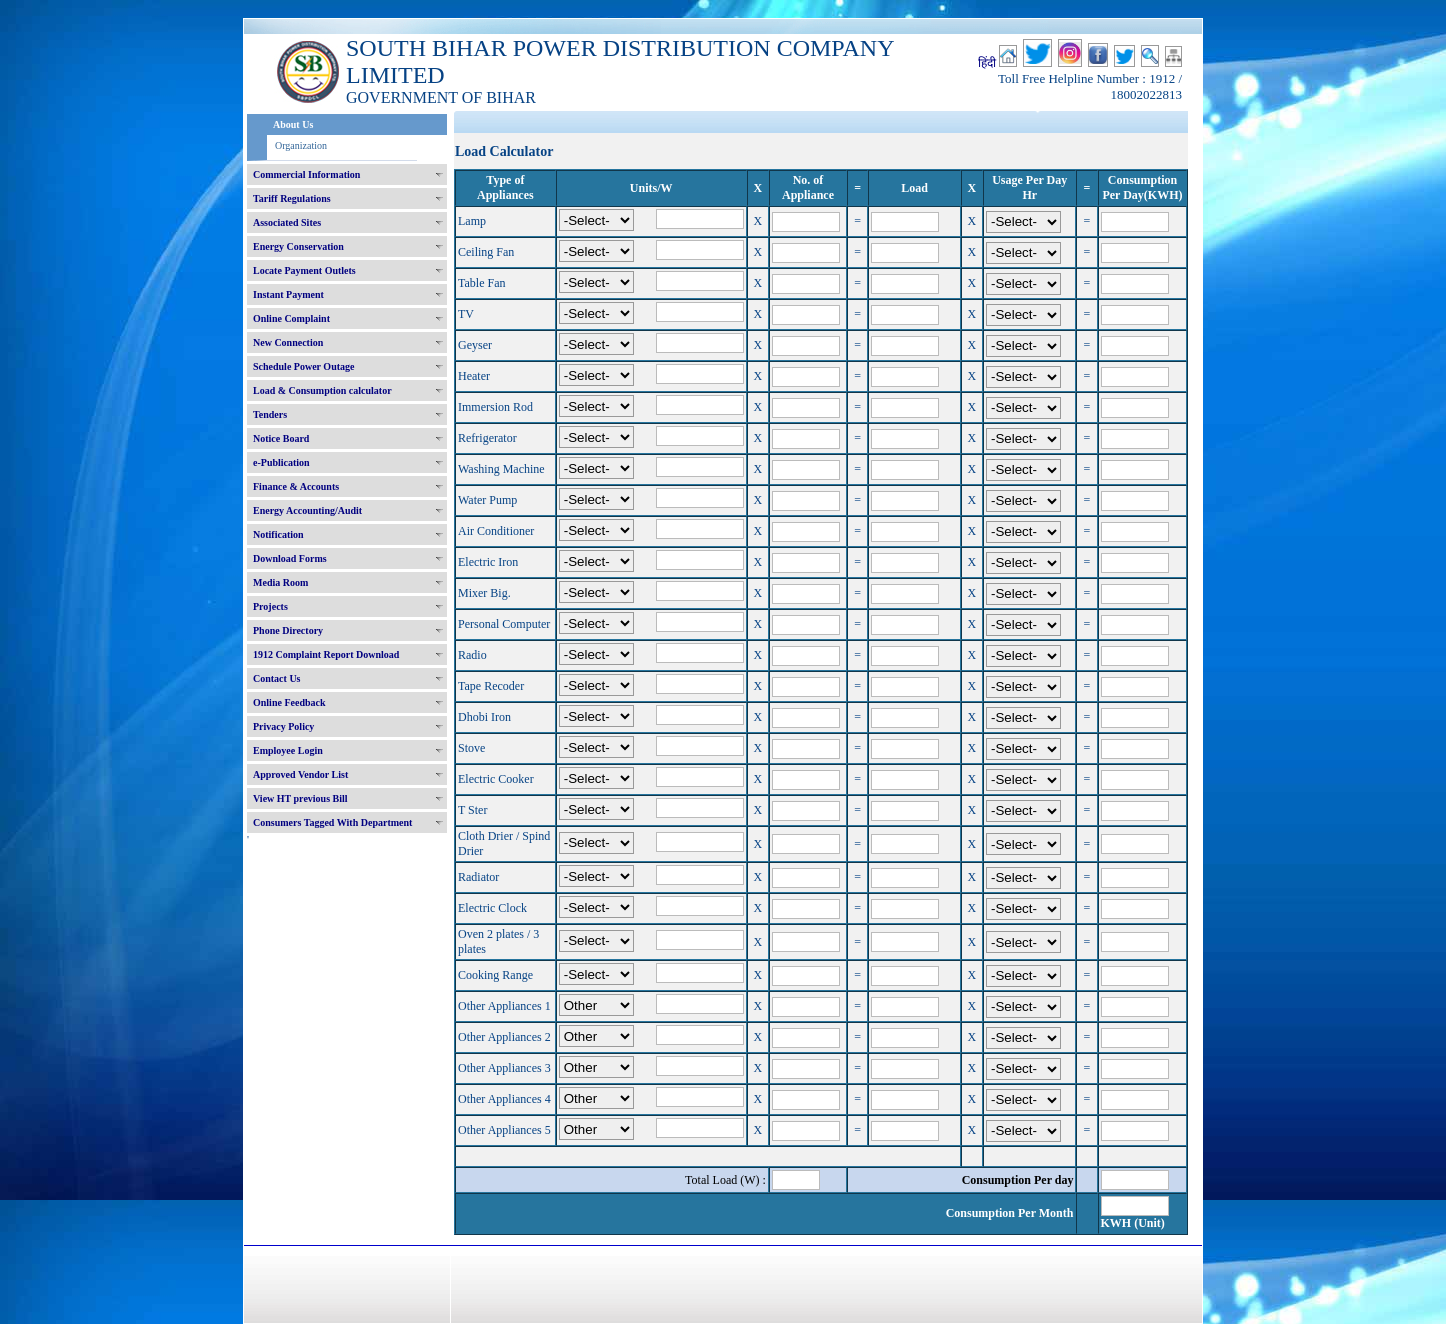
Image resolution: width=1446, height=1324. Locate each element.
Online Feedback (289, 702)
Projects (270, 606)
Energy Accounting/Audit (307, 510)
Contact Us (277, 678)
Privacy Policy (283, 726)
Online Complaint (291, 318)
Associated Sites (287, 222)
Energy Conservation (298, 246)
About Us (293, 124)
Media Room (280, 582)
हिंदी (987, 63)
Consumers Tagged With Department (332, 822)
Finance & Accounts (296, 486)
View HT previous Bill (300, 798)
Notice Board (281, 438)
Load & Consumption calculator (322, 390)
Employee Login (288, 750)
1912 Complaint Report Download (326, 654)
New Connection (288, 342)
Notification (278, 534)
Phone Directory (288, 630)
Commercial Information (306, 174)
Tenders (270, 414)
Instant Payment (288, 294)
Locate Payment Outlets (304, 270)
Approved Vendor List (300, 774)
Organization (301, 145)
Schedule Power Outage (303, 366)
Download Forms (290, 558)
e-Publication (281, 462)
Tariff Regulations (292, 198)
